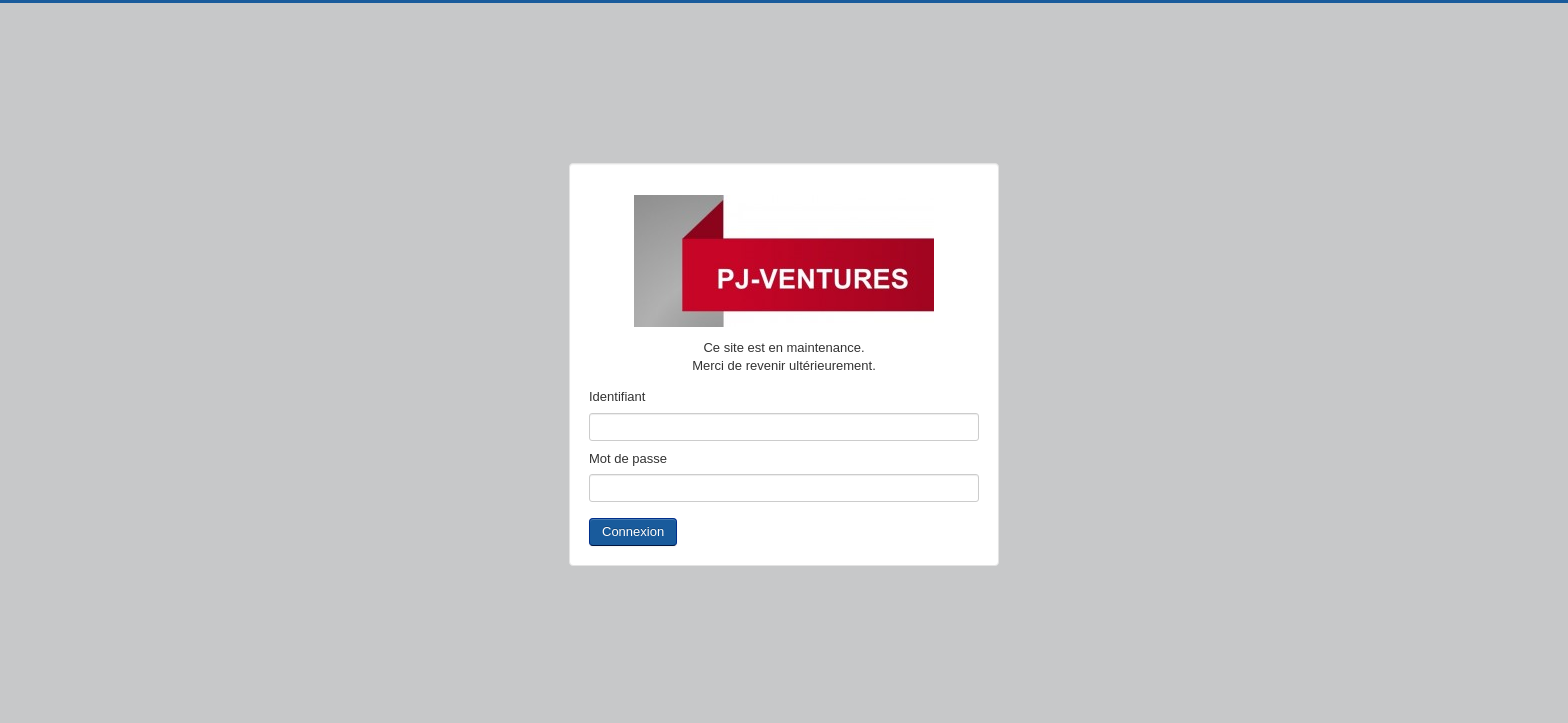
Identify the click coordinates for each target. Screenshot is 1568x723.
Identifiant (617, 396)
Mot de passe (628, 458)
